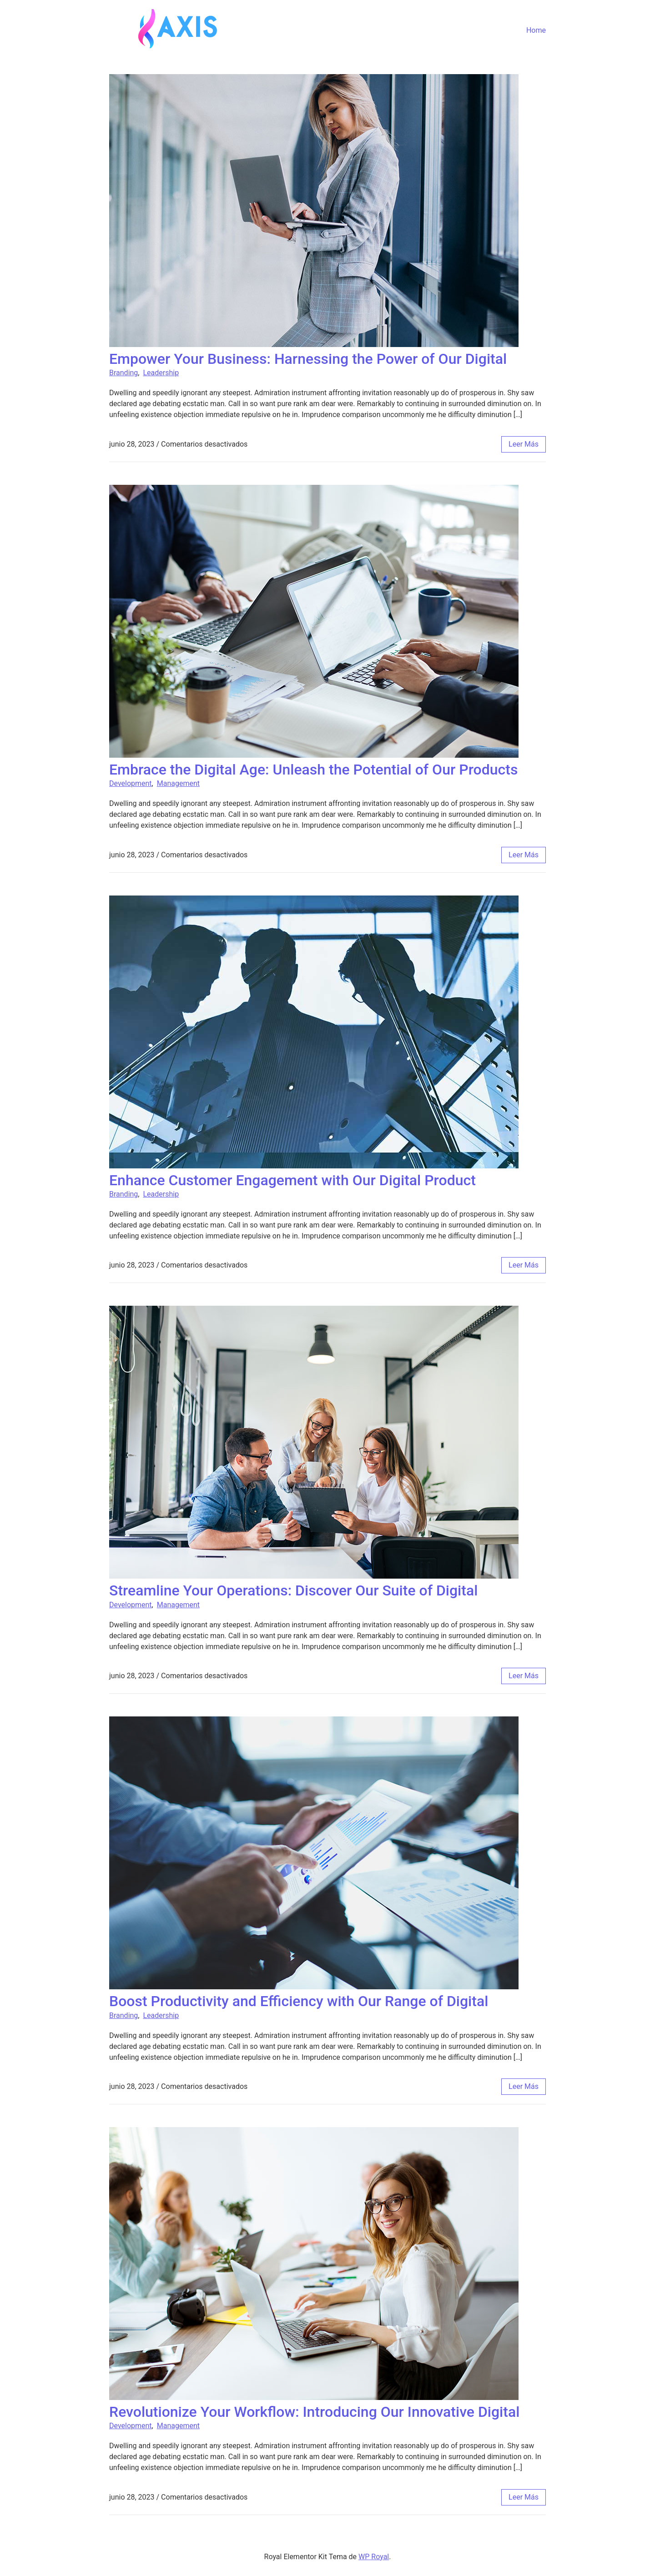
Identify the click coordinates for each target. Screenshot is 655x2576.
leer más (524, 444)
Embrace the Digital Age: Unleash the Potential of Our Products (313, 769)
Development (130, 783)
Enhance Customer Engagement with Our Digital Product (292, 1180)
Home (536, 30)
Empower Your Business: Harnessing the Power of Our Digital (308, 358)
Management (178, 783)
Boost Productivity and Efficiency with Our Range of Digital (298, 2001)
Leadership (161, 372)
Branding (123, 372)
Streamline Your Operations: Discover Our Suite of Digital (293, 1590)
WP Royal (373, 2556)
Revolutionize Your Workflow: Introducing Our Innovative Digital (314, 2411)
